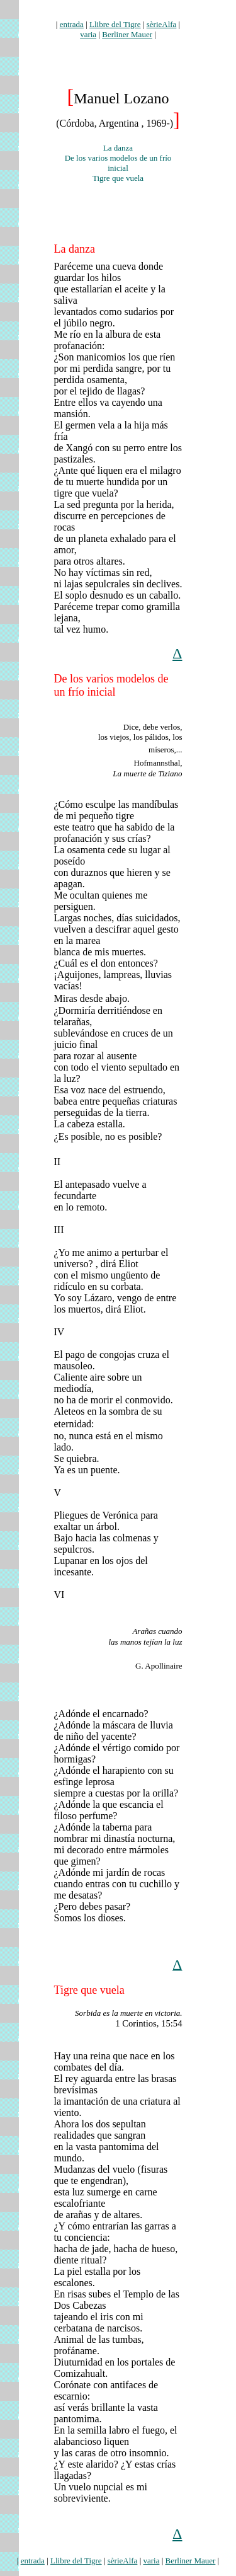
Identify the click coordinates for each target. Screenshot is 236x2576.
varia (88, 34)
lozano (118, 13)
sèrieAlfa (162, 24)
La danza (74, 249)
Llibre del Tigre (115, 24)
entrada (72, 24)
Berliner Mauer (127, 34)
